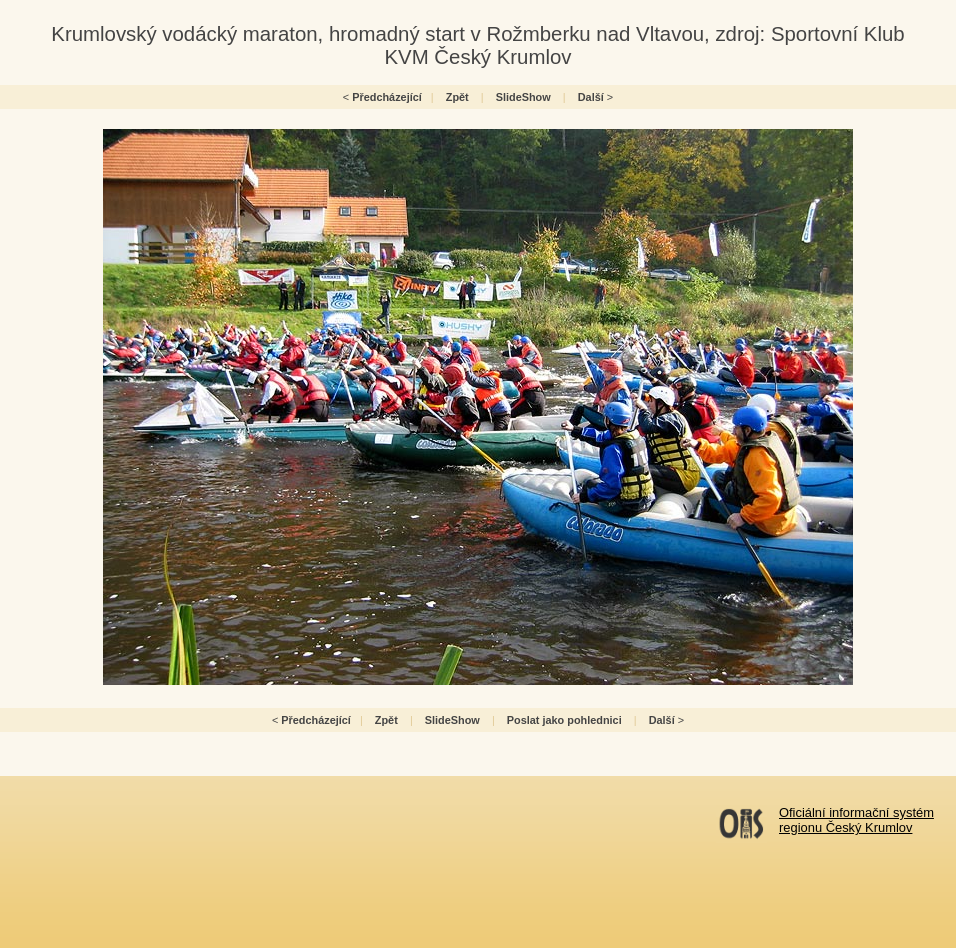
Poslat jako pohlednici (564, 720)
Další (591, 97)
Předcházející (387, 97)
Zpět (457, 97)
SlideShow (523, 97)
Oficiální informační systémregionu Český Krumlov (856, 820)
